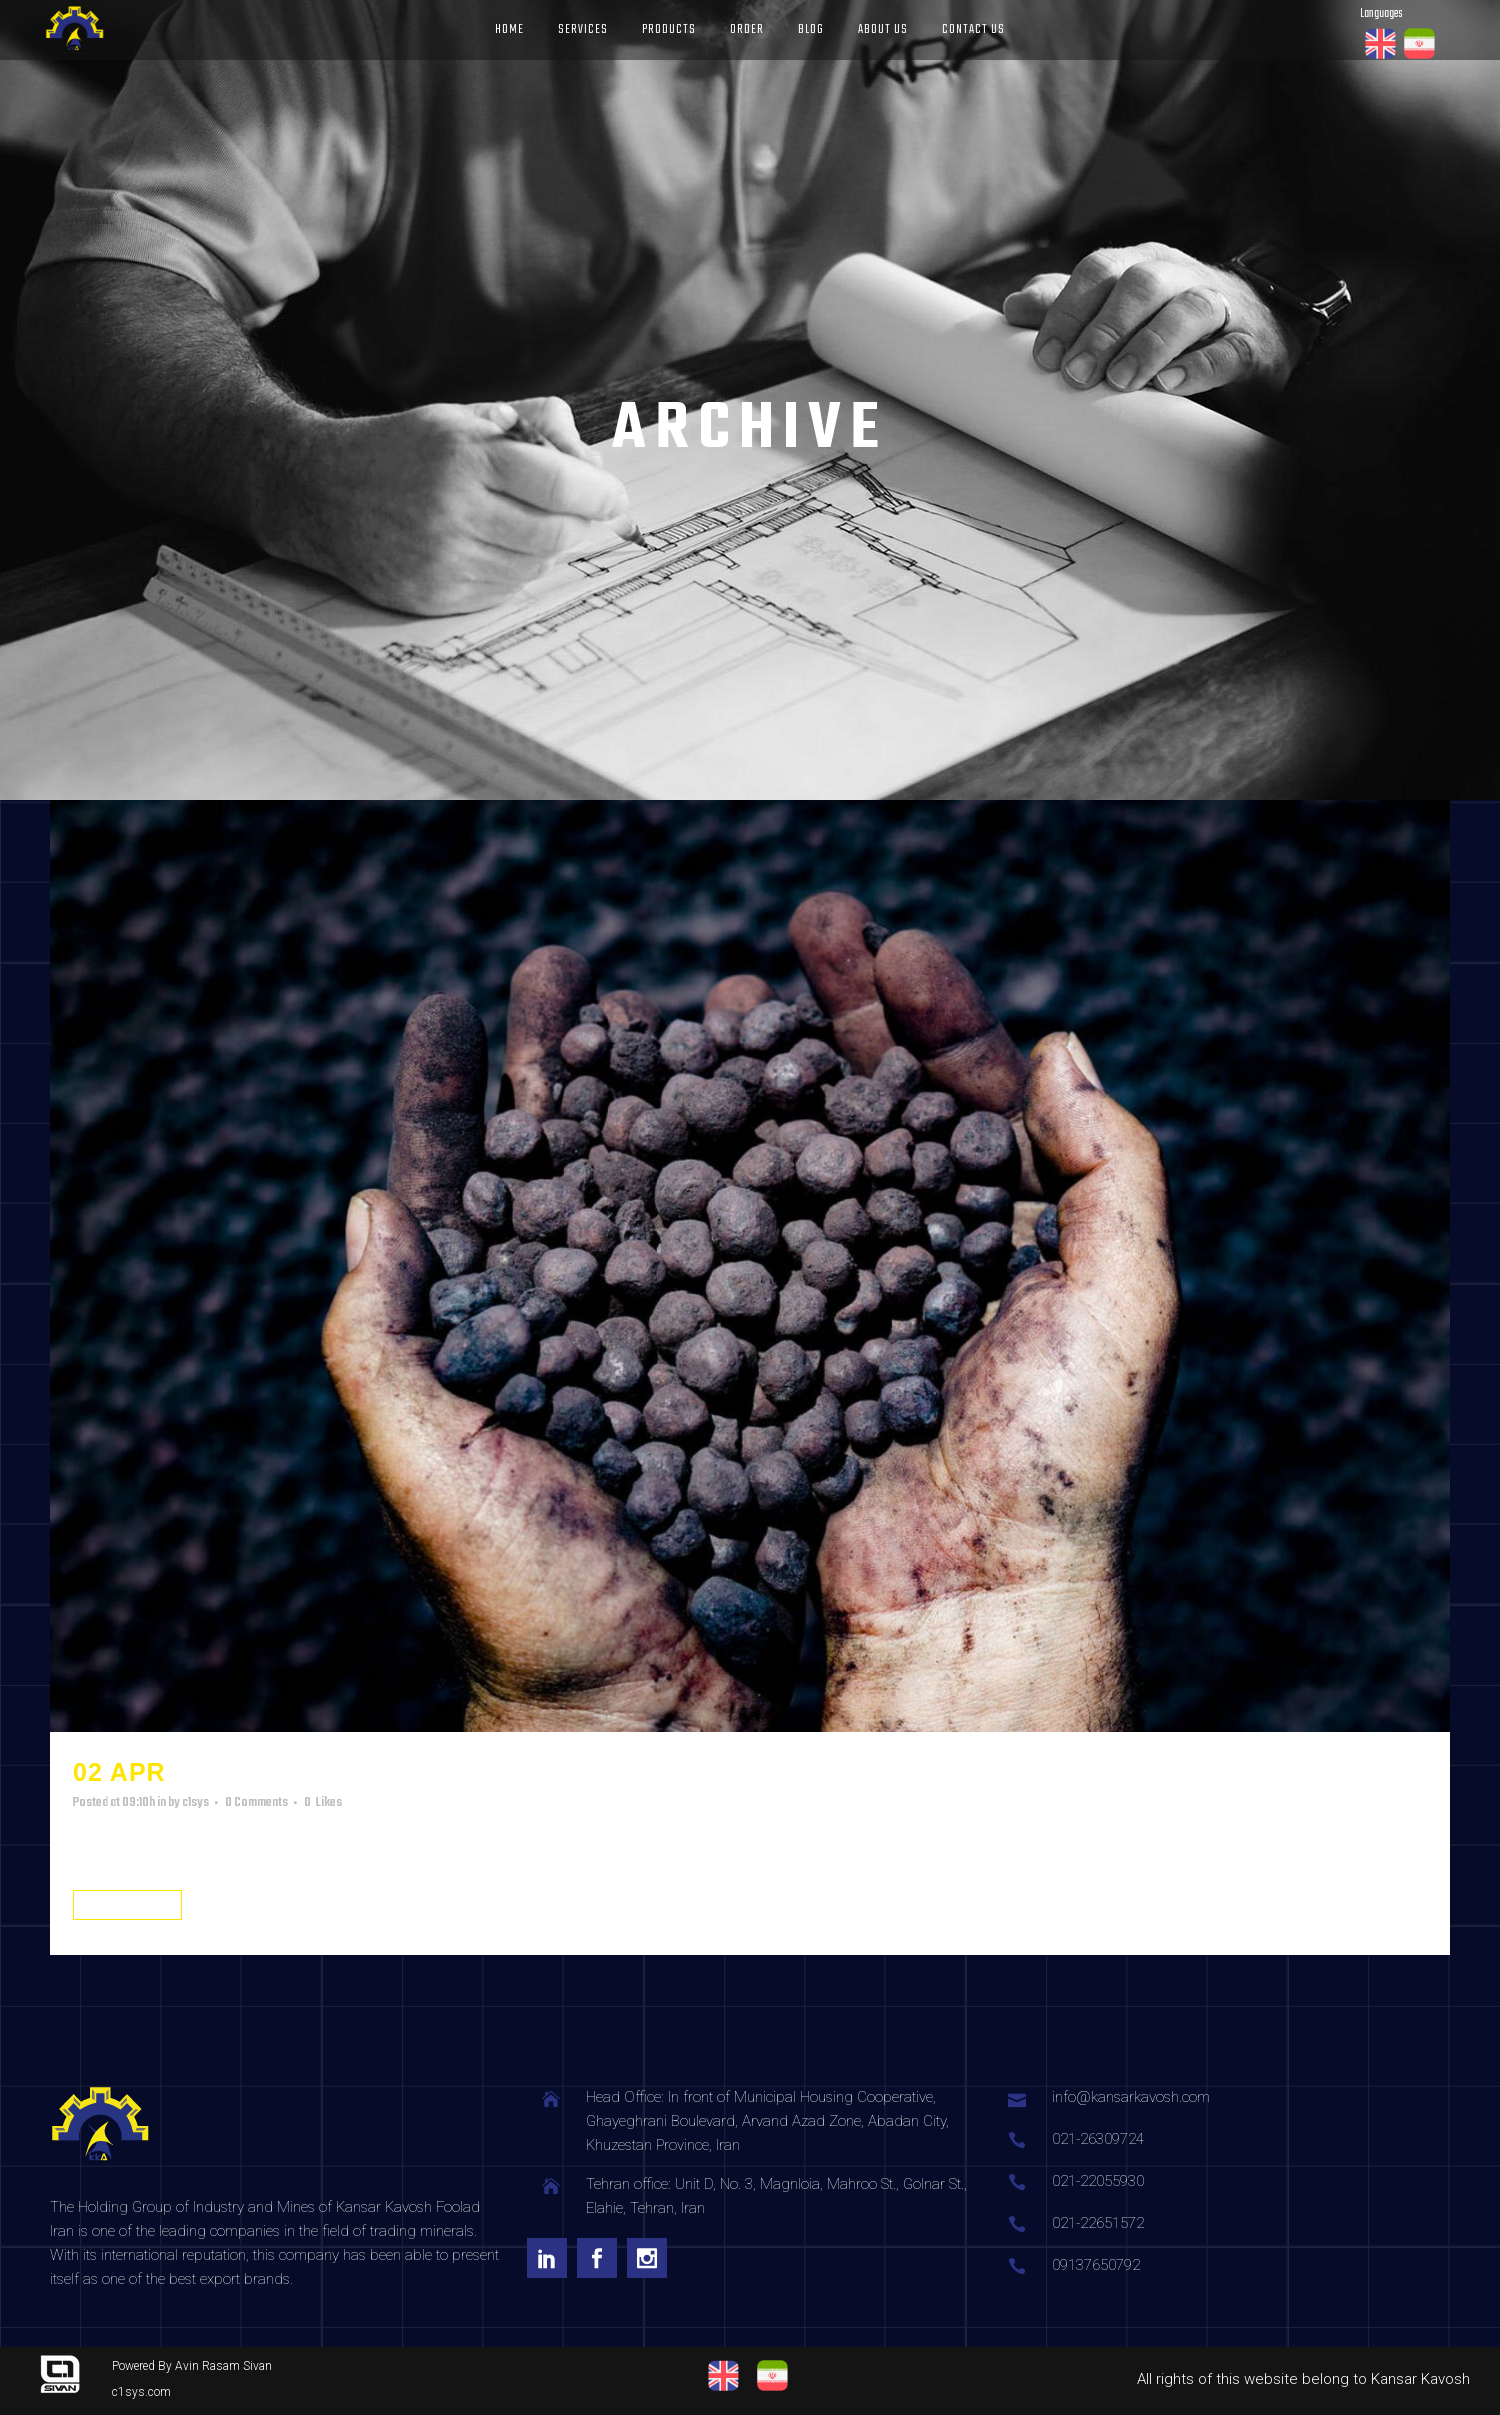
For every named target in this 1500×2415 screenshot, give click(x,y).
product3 (247, 1772)
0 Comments (256, 1802)
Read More (127, 1905)
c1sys (195, 1802)
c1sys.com (141, 2392)
